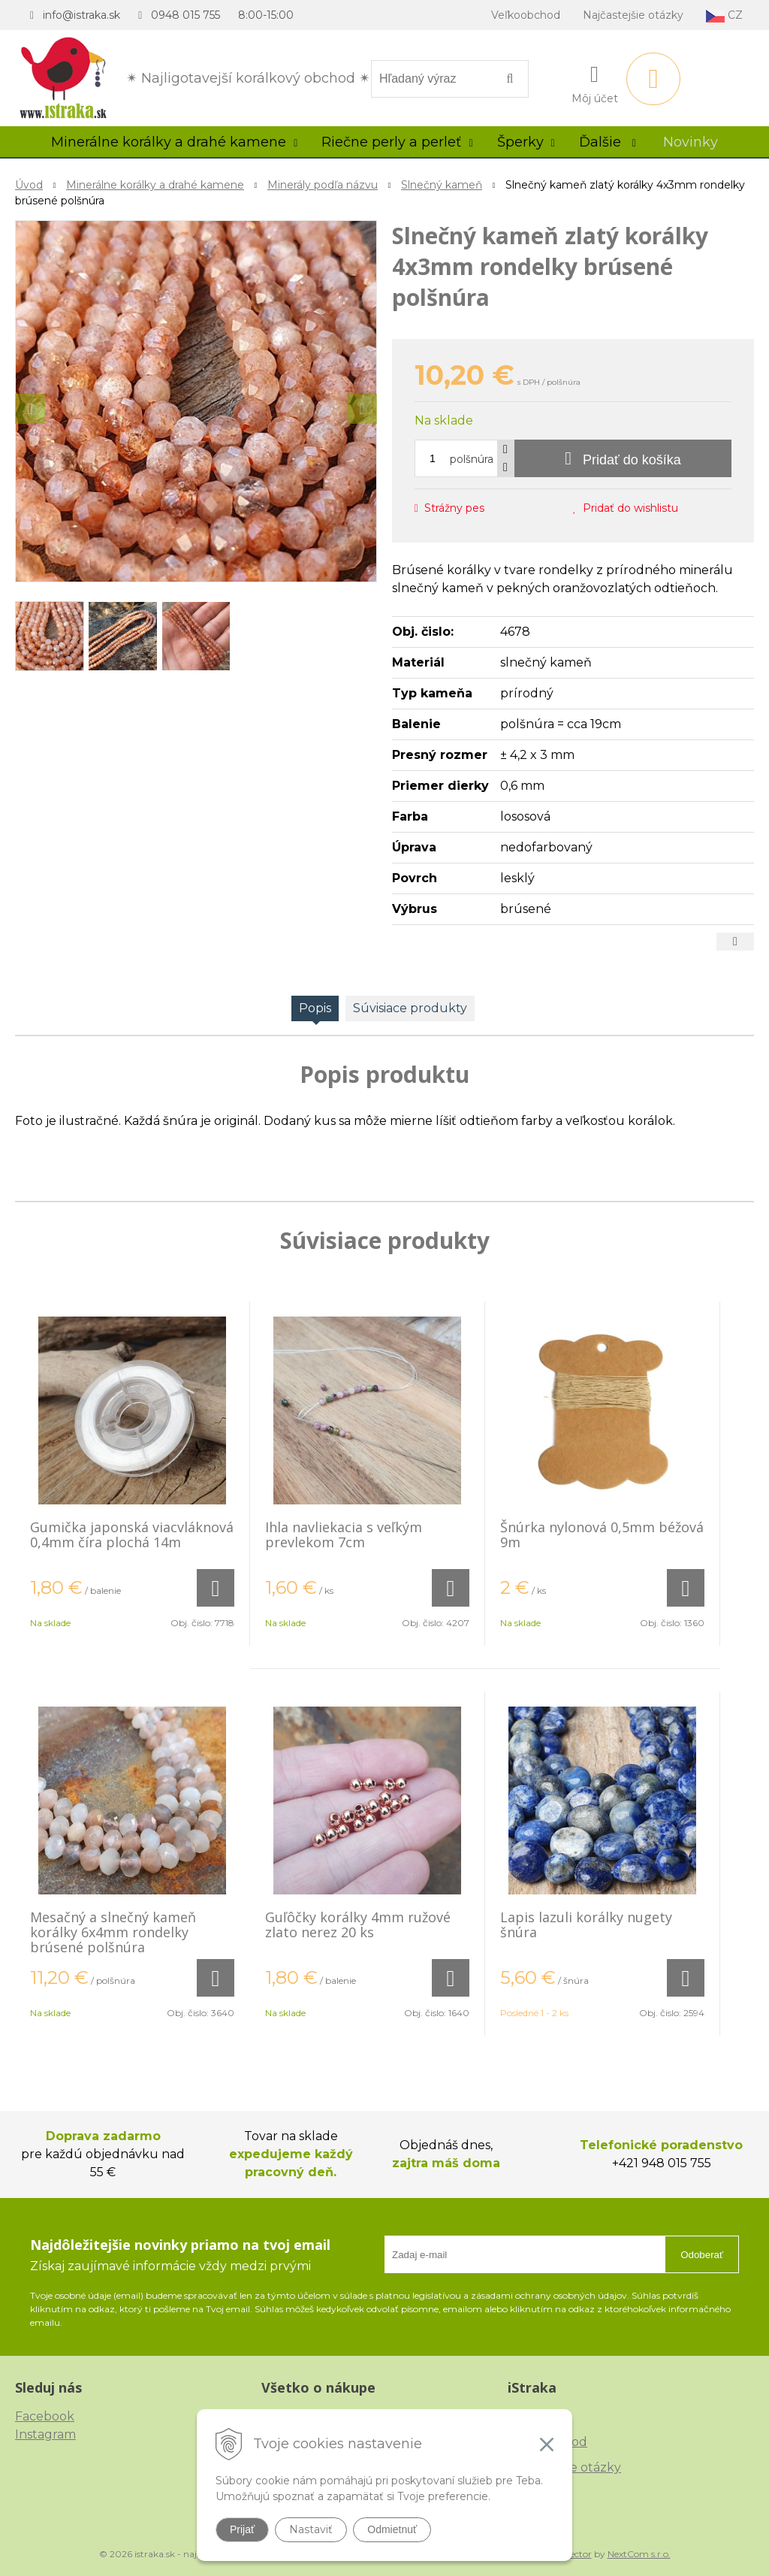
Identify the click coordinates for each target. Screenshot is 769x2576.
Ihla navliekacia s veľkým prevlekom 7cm (343, 1534)
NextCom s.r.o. (639, 2553)
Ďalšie (607, 142)
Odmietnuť (392, 2529)
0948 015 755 (185, 15)
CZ (724, 15)
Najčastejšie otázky (633, 15)
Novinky (690, 142)
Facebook (44, 2416)
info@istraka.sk (81, 15)
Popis (315, 1008)
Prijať (242, 2529)
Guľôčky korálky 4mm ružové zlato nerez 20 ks (358, 1924)
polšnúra (471, 459)
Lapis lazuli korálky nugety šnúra (586, 1924)
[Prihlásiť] (594, 82)
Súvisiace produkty (410, 1008)
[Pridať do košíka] (622, 458)
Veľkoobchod (525, 15)
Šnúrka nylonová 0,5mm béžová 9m (602, 1534)
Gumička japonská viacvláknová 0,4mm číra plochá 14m (132, 1534)
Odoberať (701, 2254)
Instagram (45, 2434)
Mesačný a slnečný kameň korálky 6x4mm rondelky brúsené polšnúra (113, 1932)
